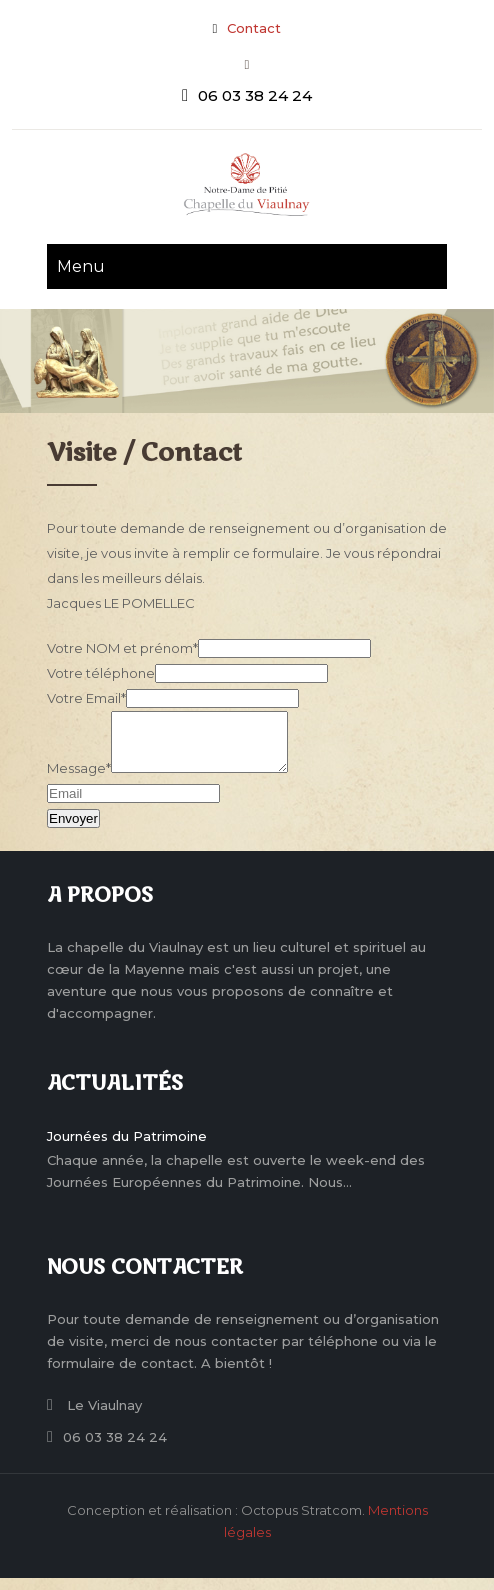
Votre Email (86, 698)
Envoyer (73, 830)
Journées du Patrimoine (127, 1148)
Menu (81, 266)
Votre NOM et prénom (122, 648)
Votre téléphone (101, 673)
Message (79, 780)
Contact (254, 28)
